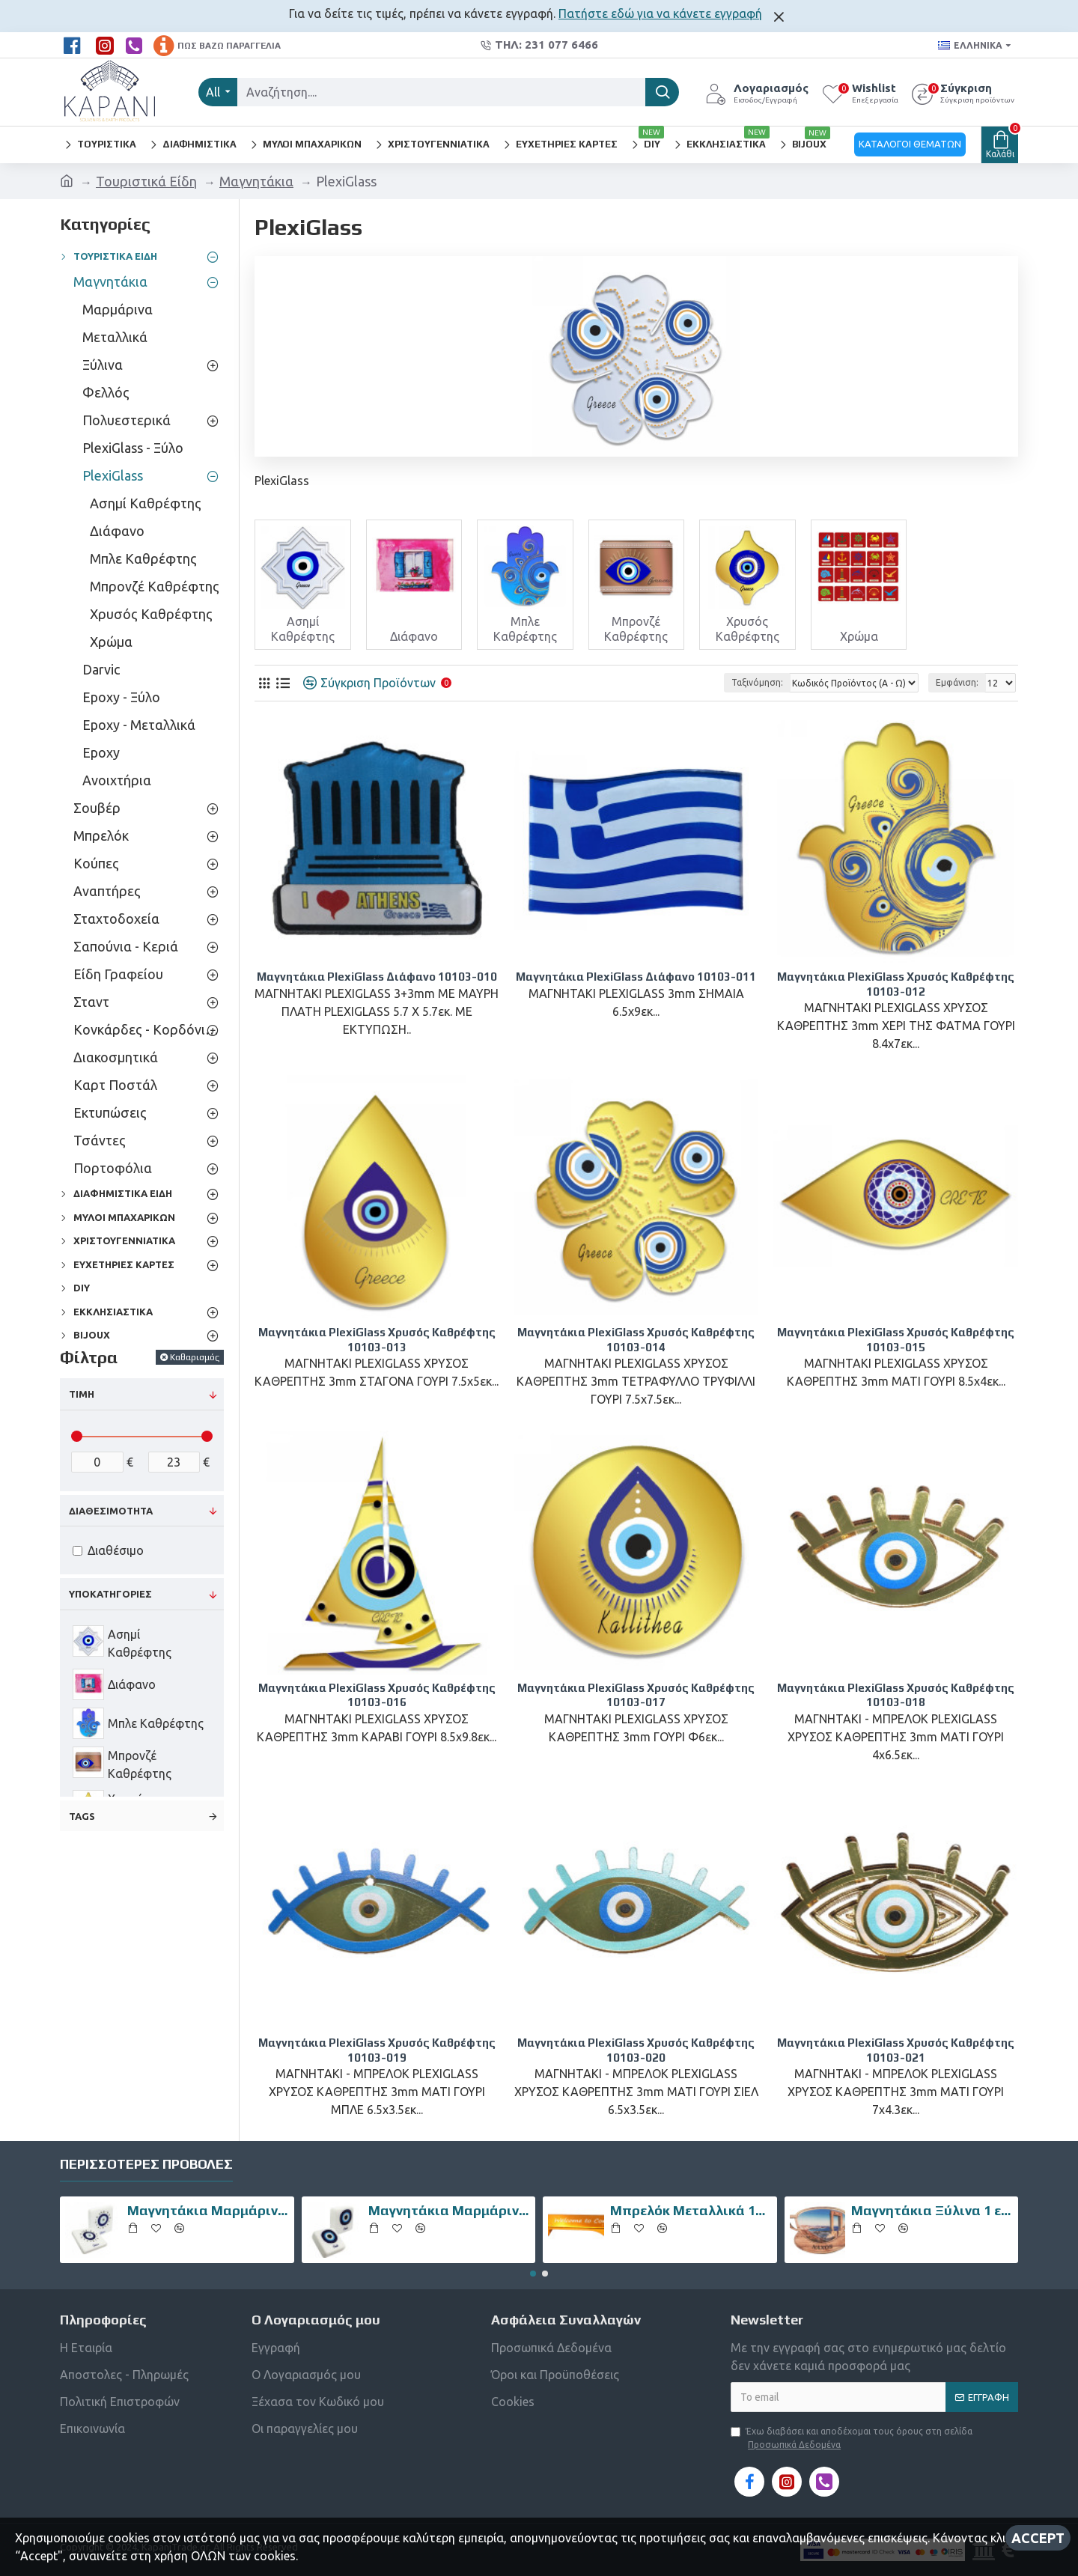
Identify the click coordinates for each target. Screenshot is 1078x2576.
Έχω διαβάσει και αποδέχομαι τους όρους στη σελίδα (851, 2439)
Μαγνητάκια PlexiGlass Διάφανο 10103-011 (636, 976)
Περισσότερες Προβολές (146, 2164)
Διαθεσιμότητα (111, 1510)
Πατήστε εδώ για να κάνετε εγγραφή (660, 13)
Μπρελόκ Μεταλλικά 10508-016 (691, 2210)
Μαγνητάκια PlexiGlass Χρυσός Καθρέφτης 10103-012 (895, 984)
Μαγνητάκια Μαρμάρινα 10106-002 (208, 2210)
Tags (82, 1816)
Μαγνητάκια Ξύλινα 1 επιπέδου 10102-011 (932, 2210)
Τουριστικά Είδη (146, 181)
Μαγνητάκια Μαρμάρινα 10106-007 (449, 2210)
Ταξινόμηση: (757, 682)
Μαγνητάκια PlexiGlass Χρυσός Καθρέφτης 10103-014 (636, 1340)
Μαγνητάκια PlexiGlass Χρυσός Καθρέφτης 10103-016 (377, 1695)
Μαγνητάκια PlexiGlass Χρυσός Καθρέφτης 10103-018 (895, 1695)
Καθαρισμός (194, 1357)
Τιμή (81, 1394)
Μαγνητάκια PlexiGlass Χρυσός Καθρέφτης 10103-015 (895, 1340)
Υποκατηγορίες (110, 1594)
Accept (1038, 2537)
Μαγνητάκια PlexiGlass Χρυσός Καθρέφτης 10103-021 (895, 2050)
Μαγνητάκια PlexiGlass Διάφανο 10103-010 (377, 976)
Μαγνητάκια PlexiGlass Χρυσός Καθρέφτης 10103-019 (377, 2050)
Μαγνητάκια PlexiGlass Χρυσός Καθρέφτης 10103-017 (636, 1695)
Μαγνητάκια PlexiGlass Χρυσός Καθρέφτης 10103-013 (377, 1340)
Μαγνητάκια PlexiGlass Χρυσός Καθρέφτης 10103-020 (636, 2050)
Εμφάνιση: (957, 682)
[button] (533, 2274)
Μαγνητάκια (256, 181)
